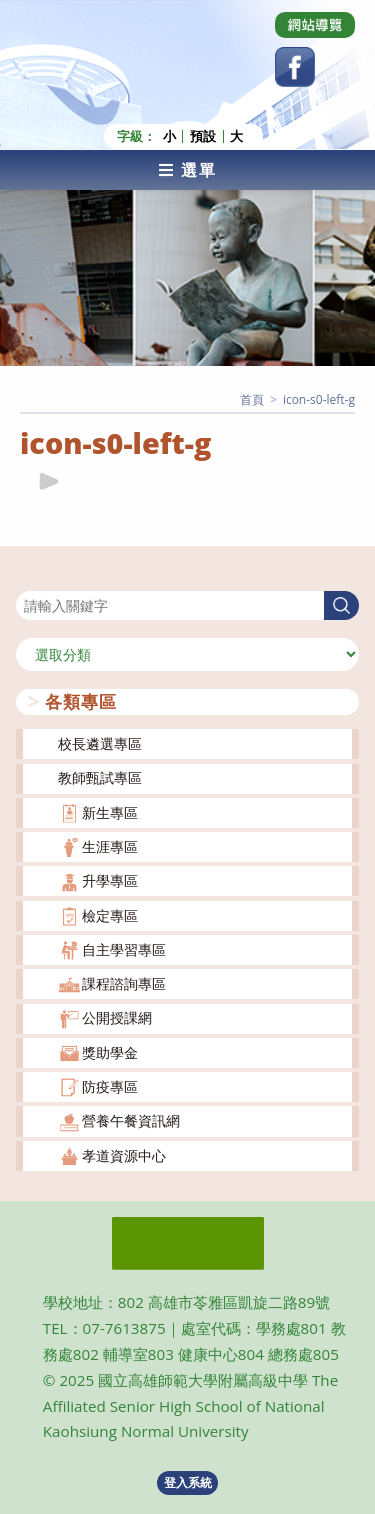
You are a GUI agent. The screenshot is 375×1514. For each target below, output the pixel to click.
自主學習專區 (124, 949)
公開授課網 (117, 1017)
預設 (203, 136)
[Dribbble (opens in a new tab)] (315, 25)
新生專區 (110, 812)
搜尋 (30, 578)
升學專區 (110, 880)
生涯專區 (110, 846)
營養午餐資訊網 (131, 1120)
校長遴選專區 (100, 743)
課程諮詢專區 (124, 983)
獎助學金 (110, 1052)
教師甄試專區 (100, 777)
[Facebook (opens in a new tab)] (295, 67)
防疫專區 (110, 1086)
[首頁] (252, 399)
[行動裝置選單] (187, 170)
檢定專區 (110, 915)
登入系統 (188, 1482)
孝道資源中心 (124, 1155)
